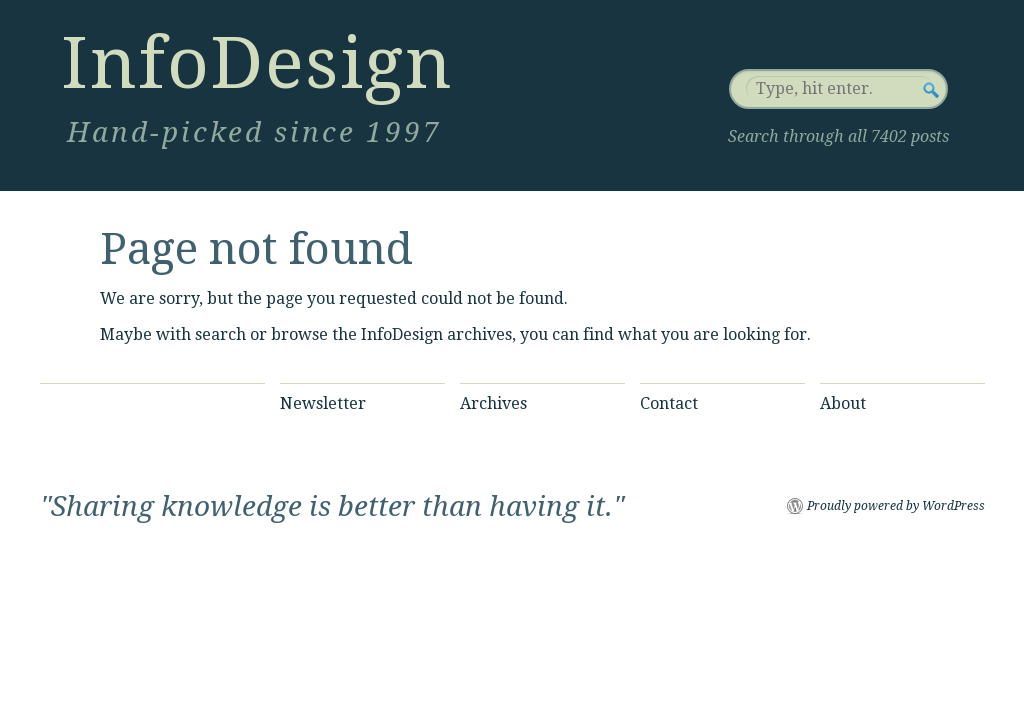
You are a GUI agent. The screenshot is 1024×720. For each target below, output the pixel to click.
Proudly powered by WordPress (896, 506)
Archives (493, 403)
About (843, 403)
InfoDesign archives (436, 334)
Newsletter (323, 403)
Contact (669, 403)
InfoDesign (257, 63)
